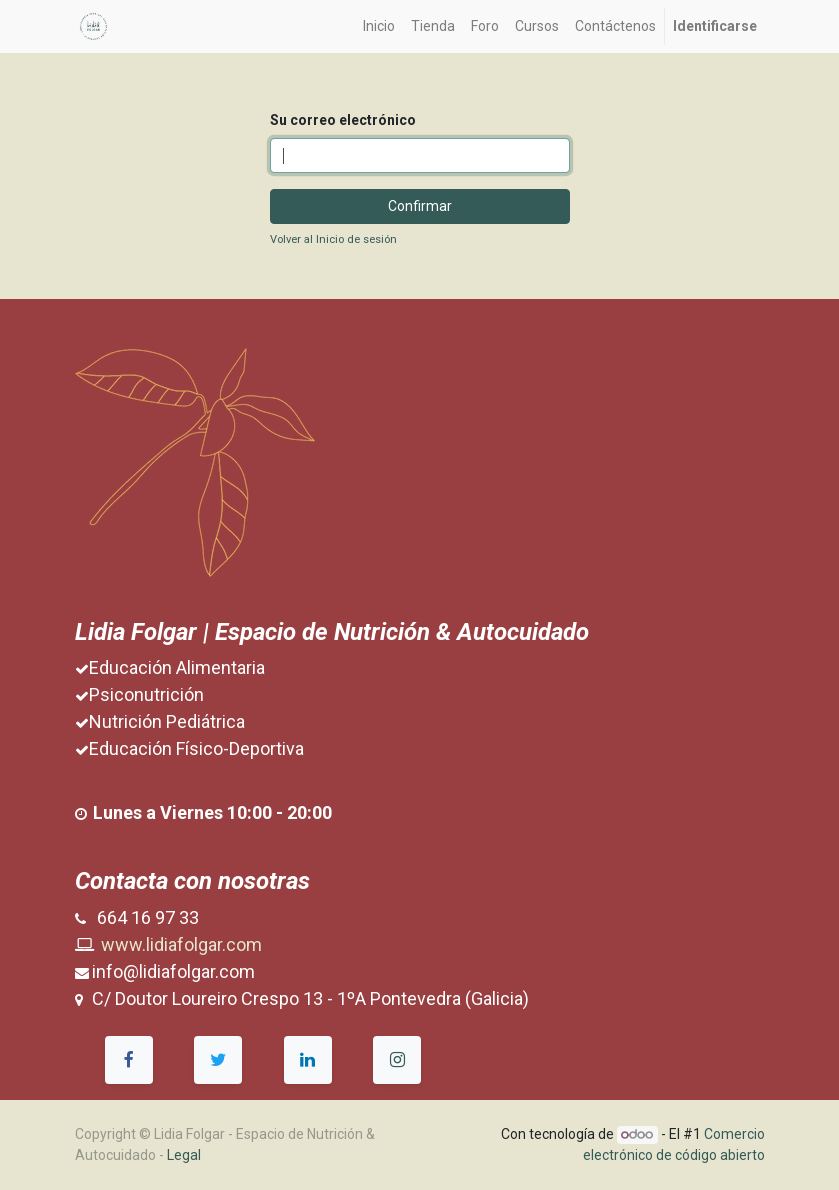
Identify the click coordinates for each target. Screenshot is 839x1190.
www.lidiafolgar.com (181, 944)
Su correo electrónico (343, 120)
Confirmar (420, 206)
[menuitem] (379, 26)
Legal (184, 1155)
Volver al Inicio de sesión (333, 239)
